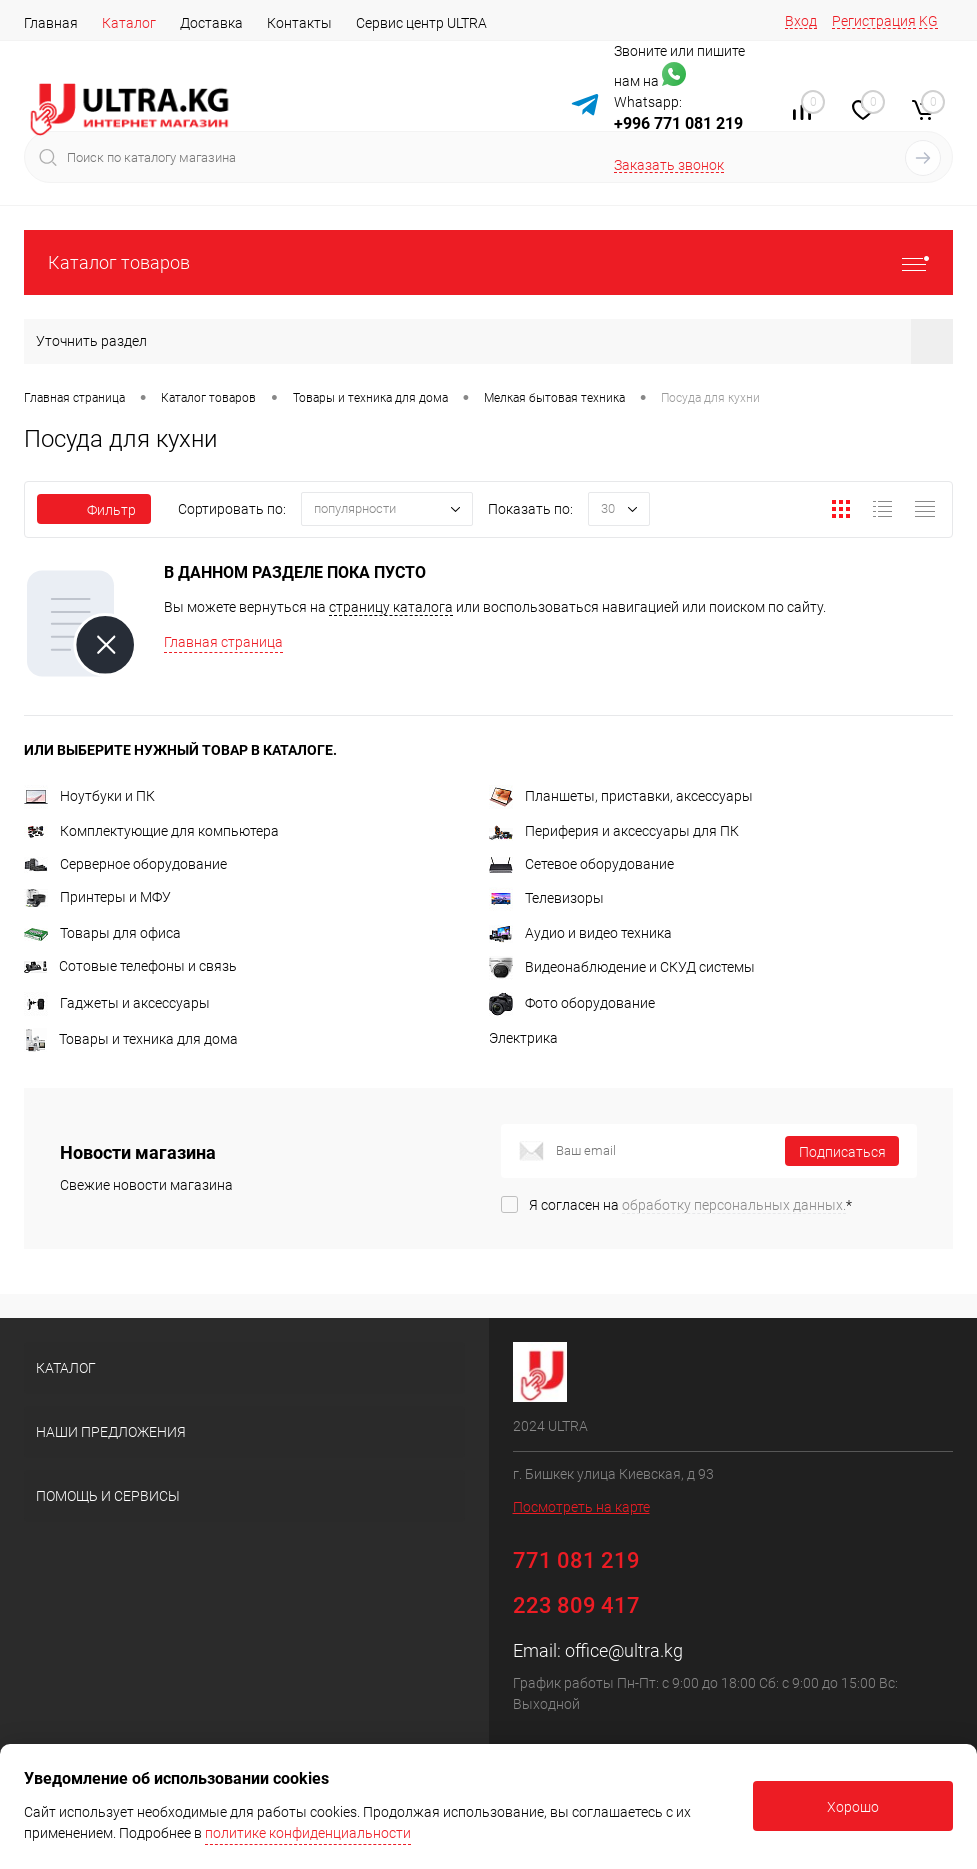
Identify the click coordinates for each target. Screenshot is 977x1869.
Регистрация (874, 21)
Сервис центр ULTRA (421, 23)
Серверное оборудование (125, 864)
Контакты (299, 23)
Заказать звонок (669, 165)
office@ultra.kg (624, 1650)
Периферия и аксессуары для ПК (614, 831)
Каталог (129, 23)
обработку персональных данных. (734, 1205)
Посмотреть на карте (581, 1507)
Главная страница (223, 642)
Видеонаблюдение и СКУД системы (622, 967)
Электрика (523, 1038)
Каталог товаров (488, 262)
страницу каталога (391, 607)
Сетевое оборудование (581, 864)
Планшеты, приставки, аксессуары (621, 796)
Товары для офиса (102, 933)
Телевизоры (546, 898)
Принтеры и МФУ (97, 897)
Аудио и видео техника (580, 933)
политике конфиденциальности (308, 1833)
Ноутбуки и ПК (89, 796)
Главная (51, 23)
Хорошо (853, 1807)
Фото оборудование (572, 1003)
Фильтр (94, 510)
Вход (801, 21)
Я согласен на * (690, 1205)
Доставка (211, 23)
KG (928, 21)
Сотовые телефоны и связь (130, 966)
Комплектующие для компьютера (151, 831)
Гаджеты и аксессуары (117, 1003)
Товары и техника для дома (131, 1039)
